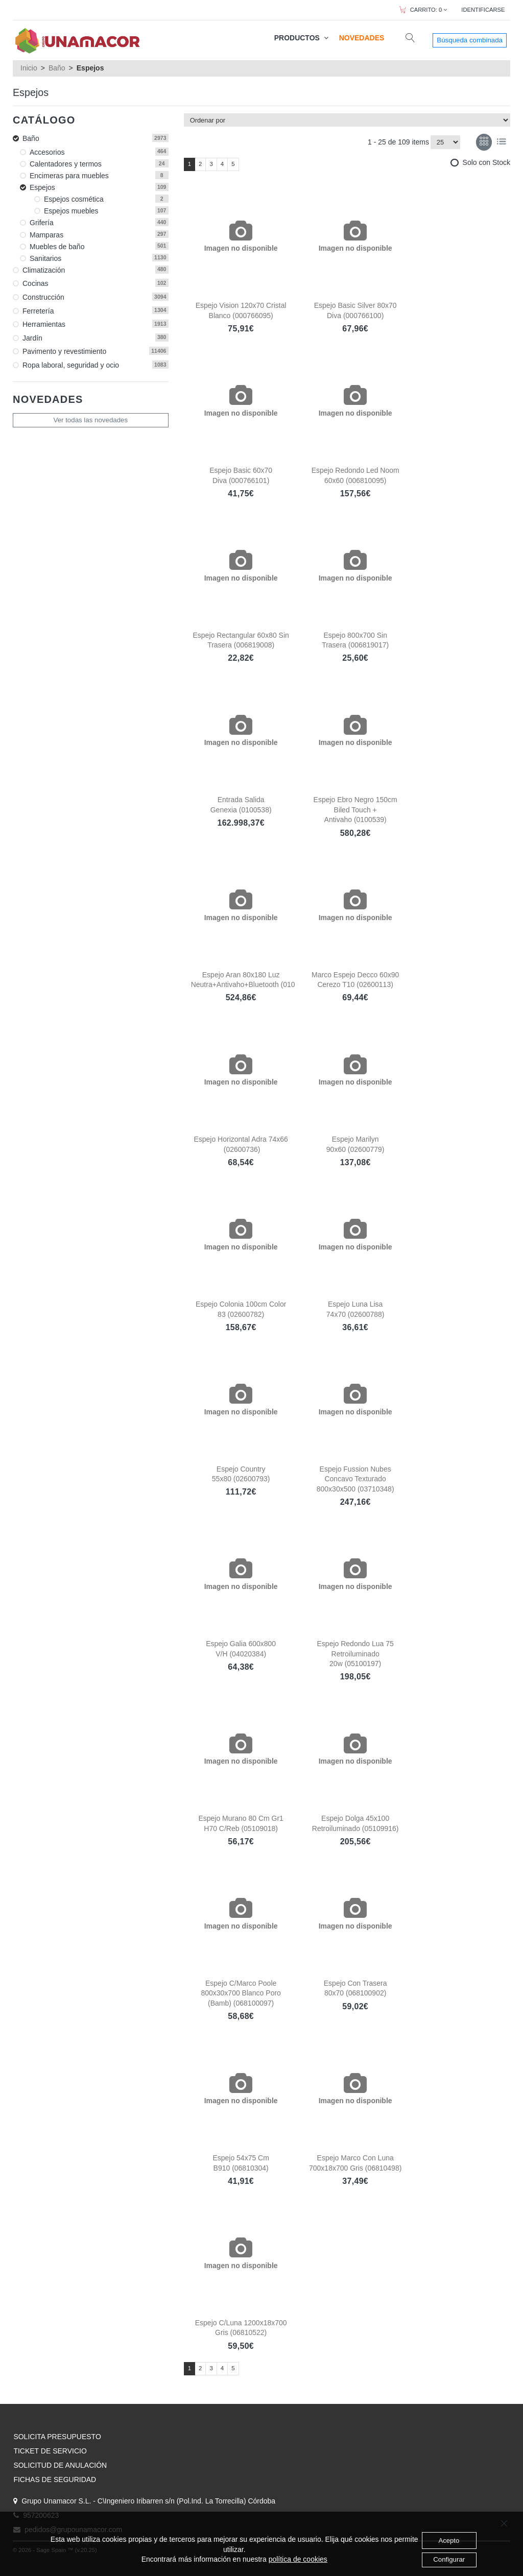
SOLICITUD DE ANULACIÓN (60, 2465)
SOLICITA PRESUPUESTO (57, 2437)
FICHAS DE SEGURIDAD (54, 2479)
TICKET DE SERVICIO (49, 2451)
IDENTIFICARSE (483, 10)
